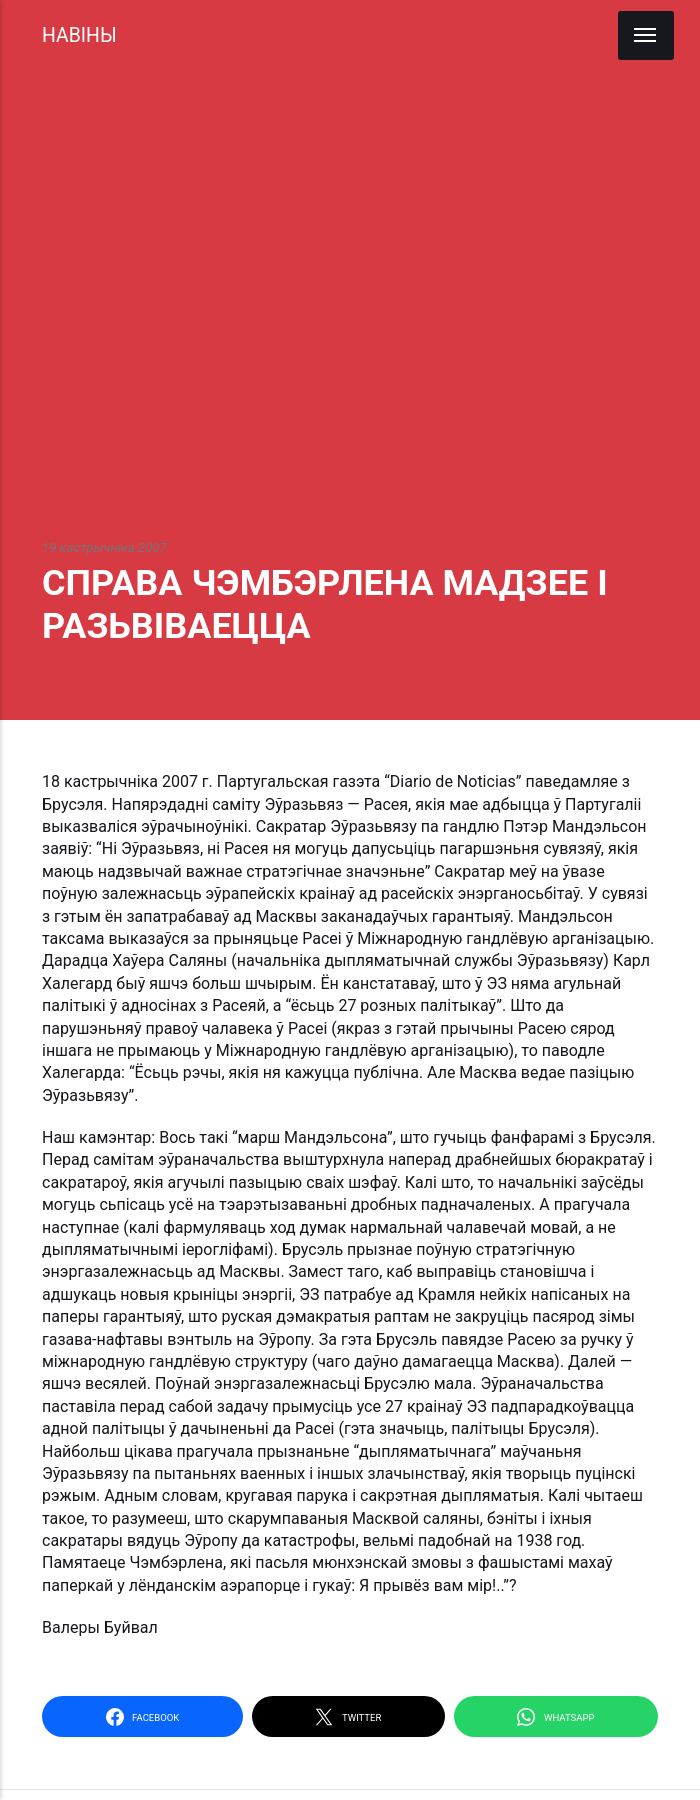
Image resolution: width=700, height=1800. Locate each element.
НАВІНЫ (79, 35)
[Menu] (646, 35)
